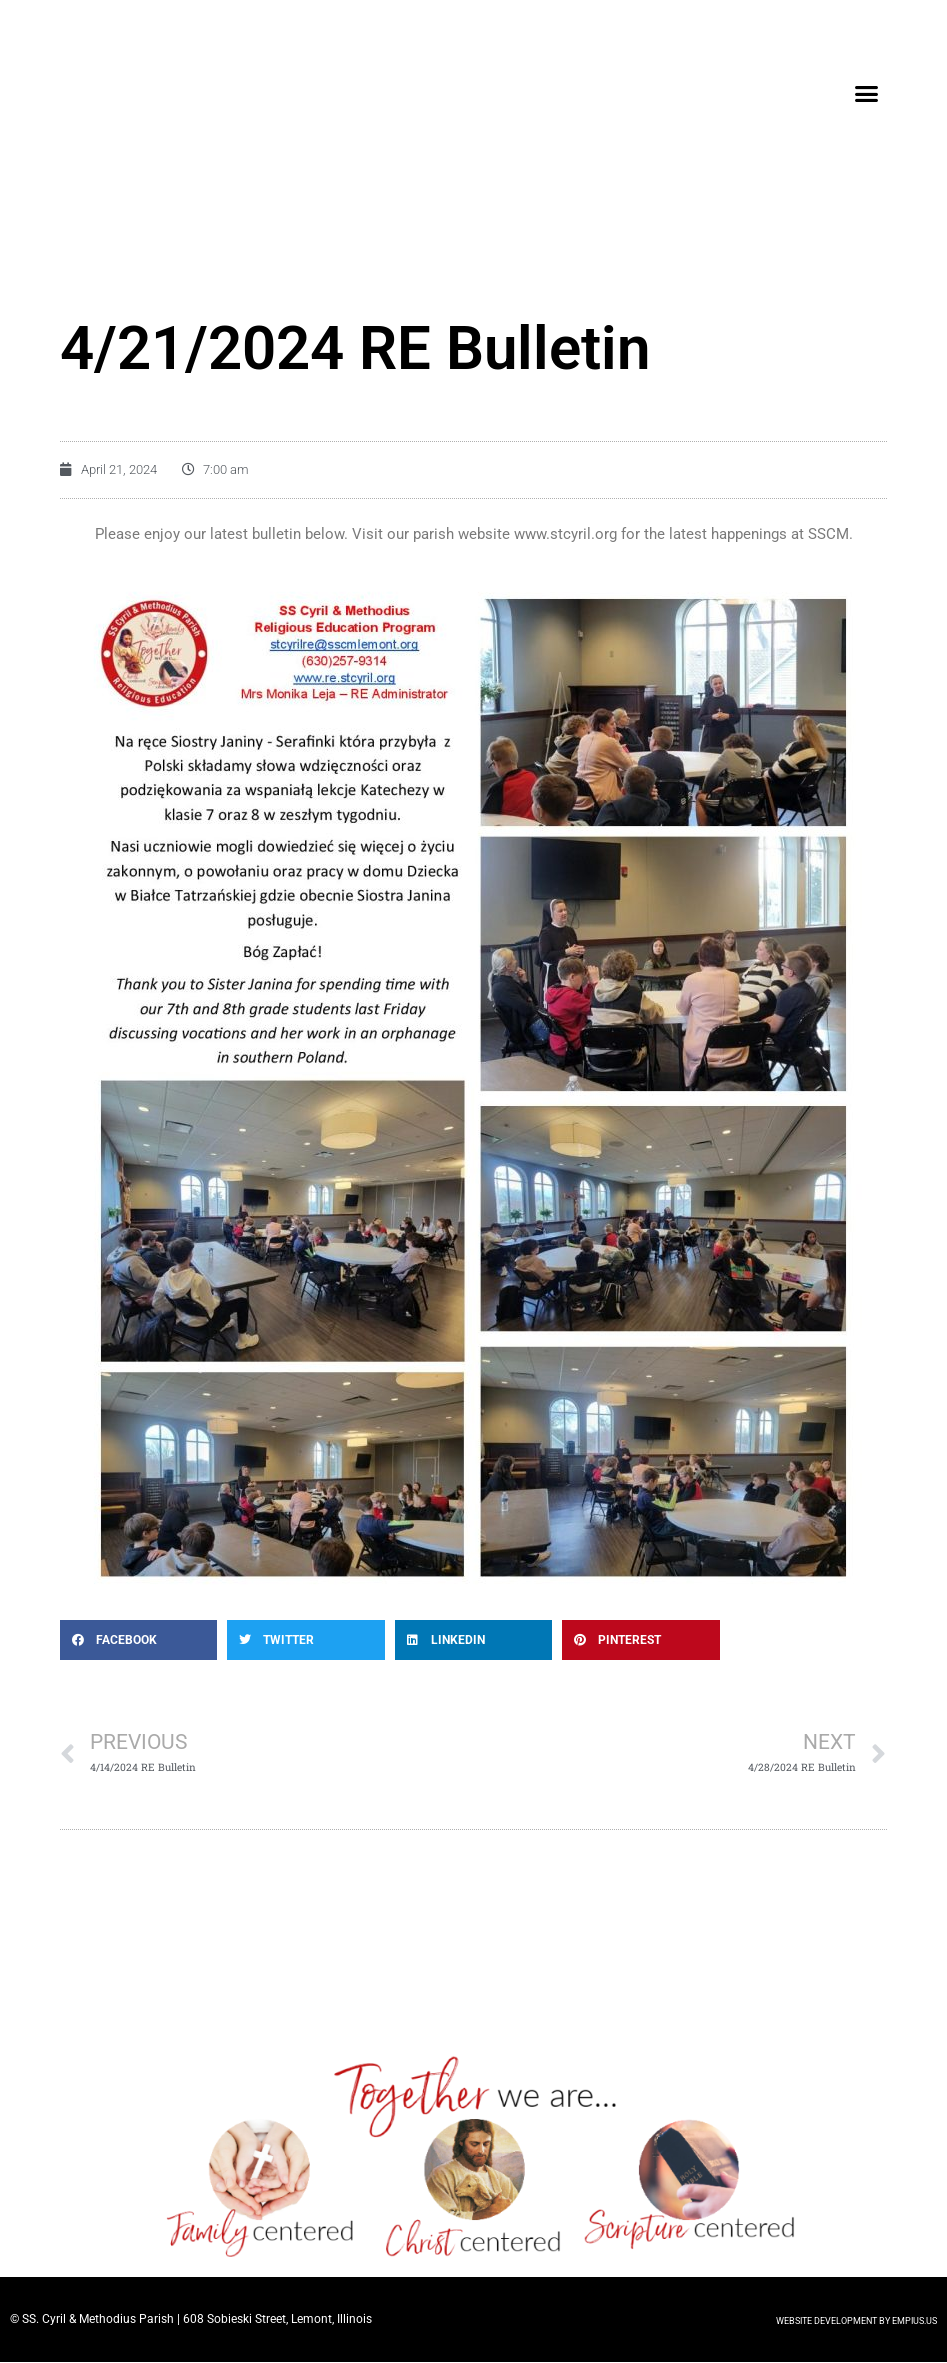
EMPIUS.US (914, 2322)
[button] (867, 94)
